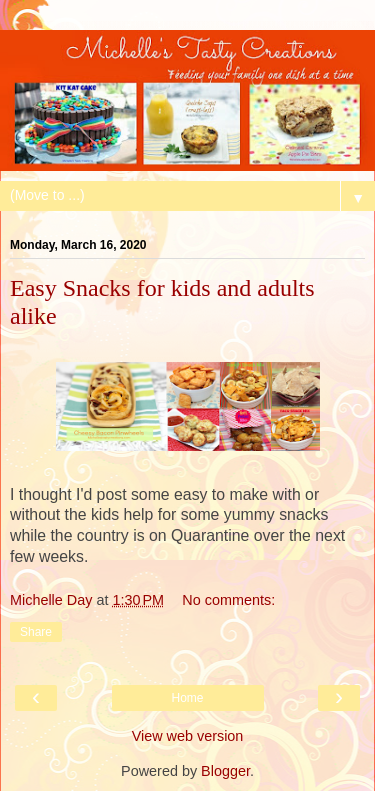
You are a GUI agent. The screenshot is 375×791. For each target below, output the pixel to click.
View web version (188, 736)
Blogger (225, 771)
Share (36, 632)
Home (187, 698)
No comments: (228, 600)
